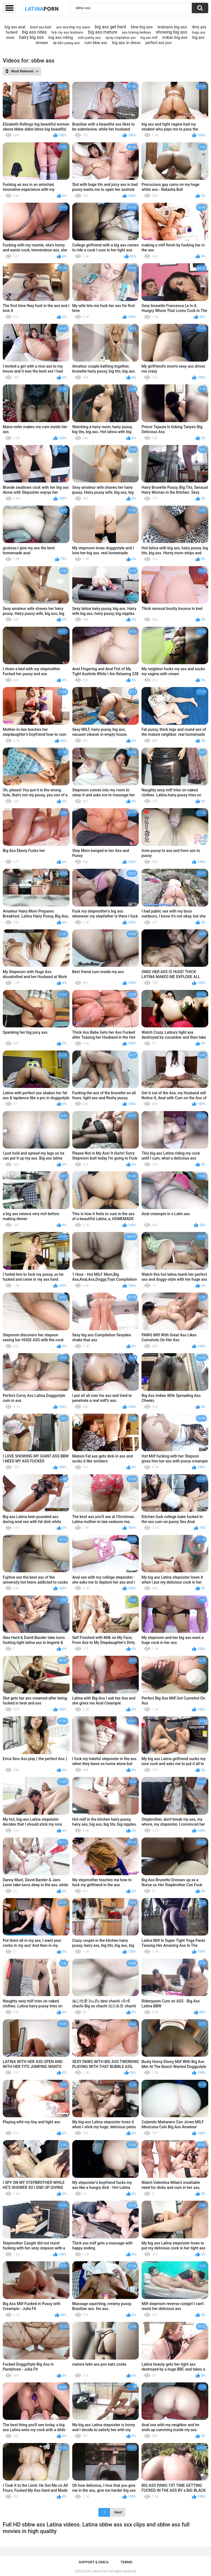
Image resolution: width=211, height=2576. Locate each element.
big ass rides (34, 32)
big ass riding (60, 37)
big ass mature (102, 32)
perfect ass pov (158, 42)
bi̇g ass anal (15, 27)
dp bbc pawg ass (66, 43)
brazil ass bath (40, 27)
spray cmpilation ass (121, 38)
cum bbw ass (96, 42)
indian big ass (174, 37)
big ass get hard (110, 26)
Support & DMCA (94, 2562)
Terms (126, 2562)
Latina (42, 8)
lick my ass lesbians (67, 32)
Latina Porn (99, 2571)
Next (118, 2512)
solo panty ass (89, 38)
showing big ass (171, 32)
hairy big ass (31, 37)
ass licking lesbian (136, 32)
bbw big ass (142, 27)
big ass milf (148, 38)
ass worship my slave (73, 27)
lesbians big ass (172, 27)
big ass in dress (126, 42)
